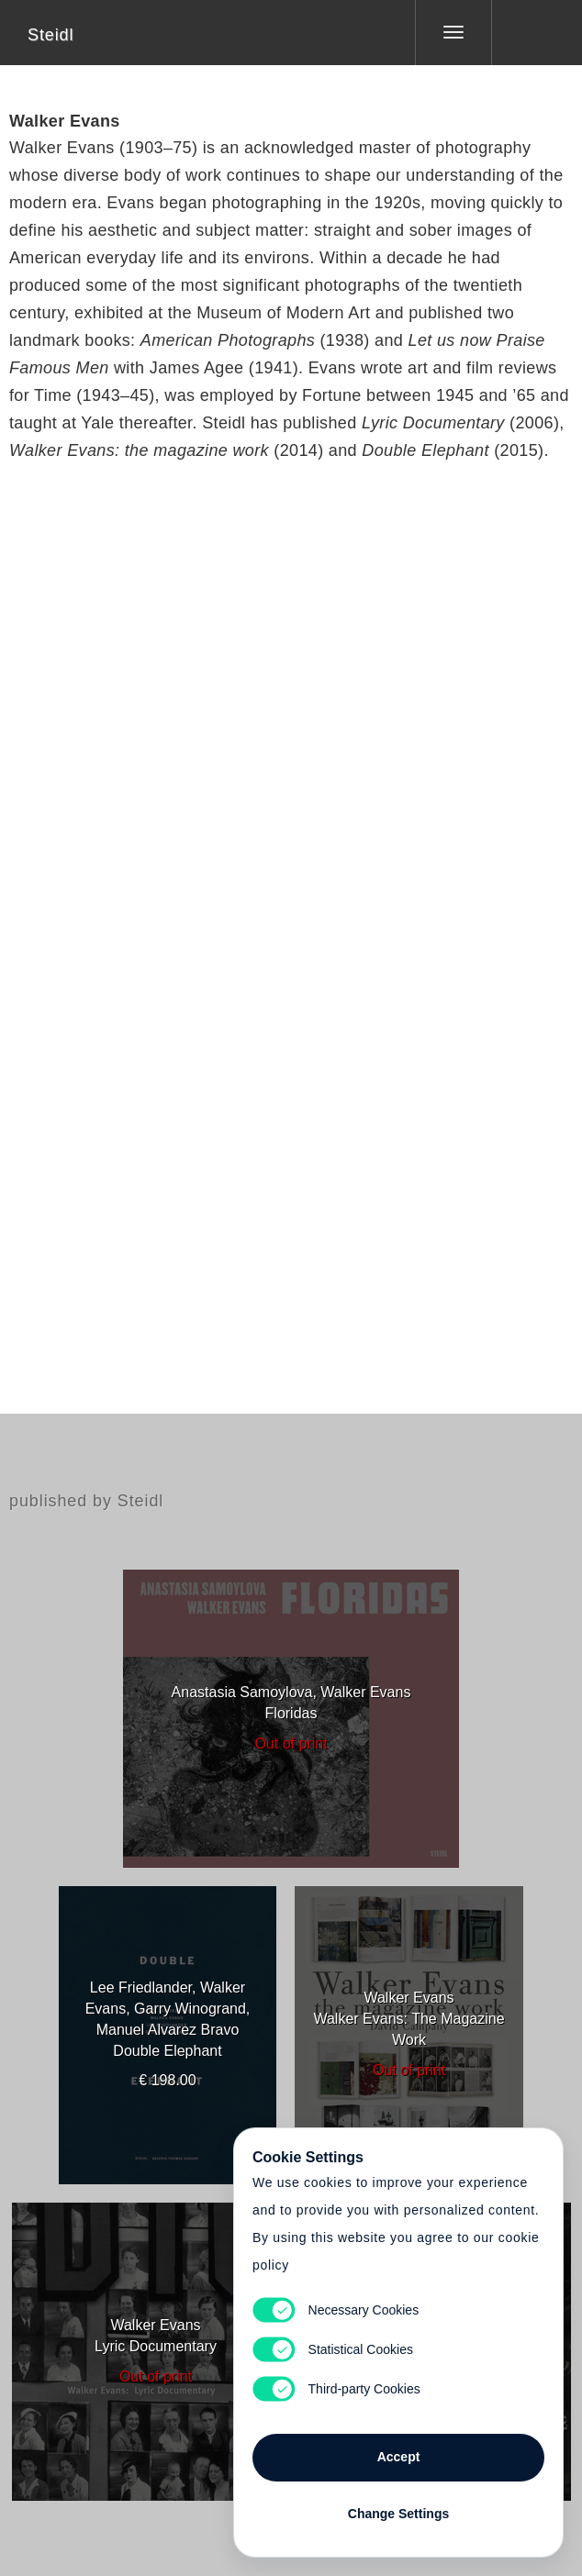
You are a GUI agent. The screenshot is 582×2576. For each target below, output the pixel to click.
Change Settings (398, 2513)
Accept (398, 2456)
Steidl (50, 35)
